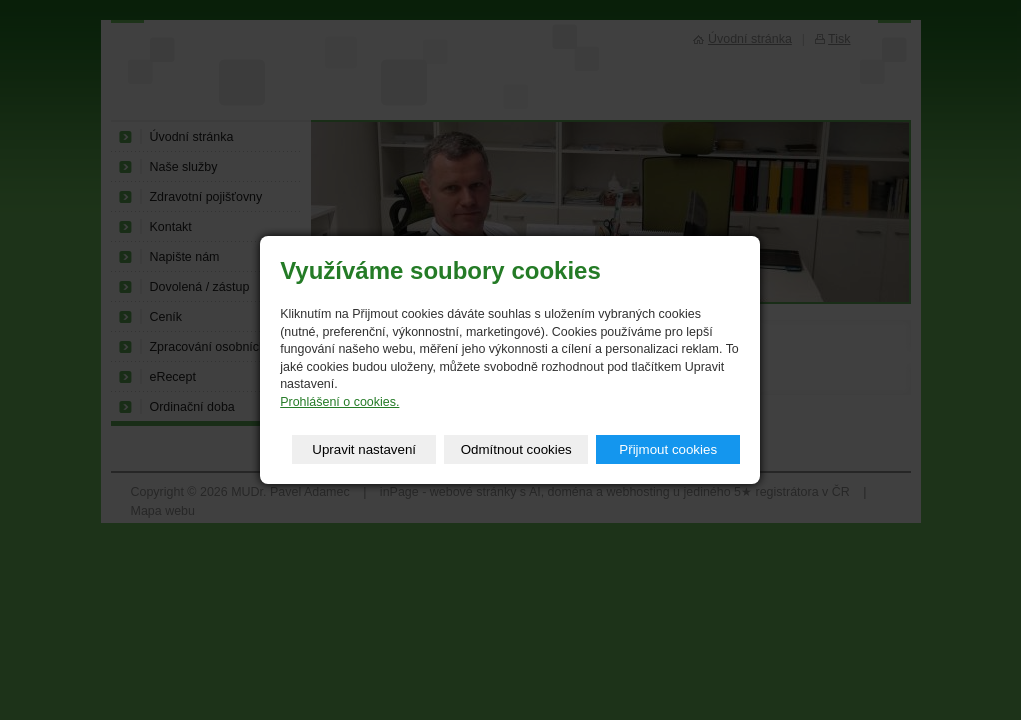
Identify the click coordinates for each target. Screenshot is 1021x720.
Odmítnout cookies (516, 449)
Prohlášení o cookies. (339, 402)
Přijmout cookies (668, 449)
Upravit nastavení (364, 449)
